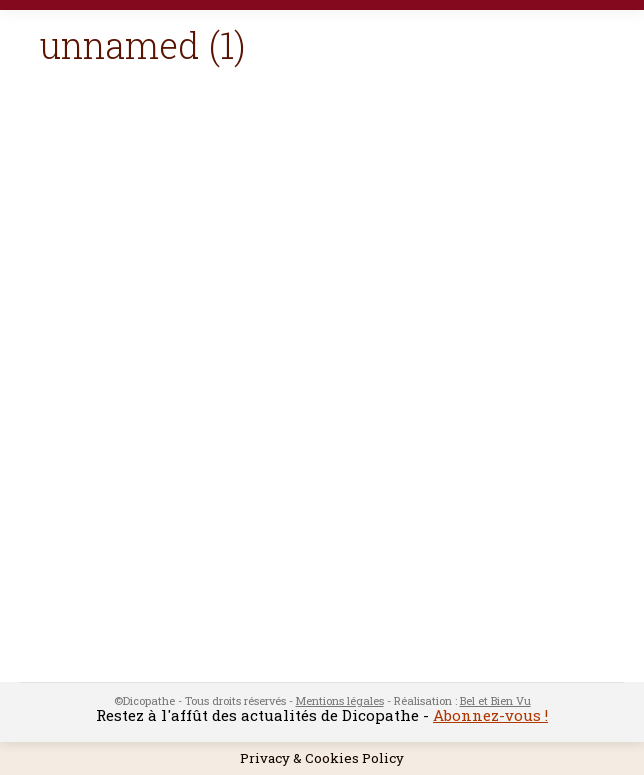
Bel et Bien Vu (495, 700)
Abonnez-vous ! (490, 715)
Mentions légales (340, 700)
